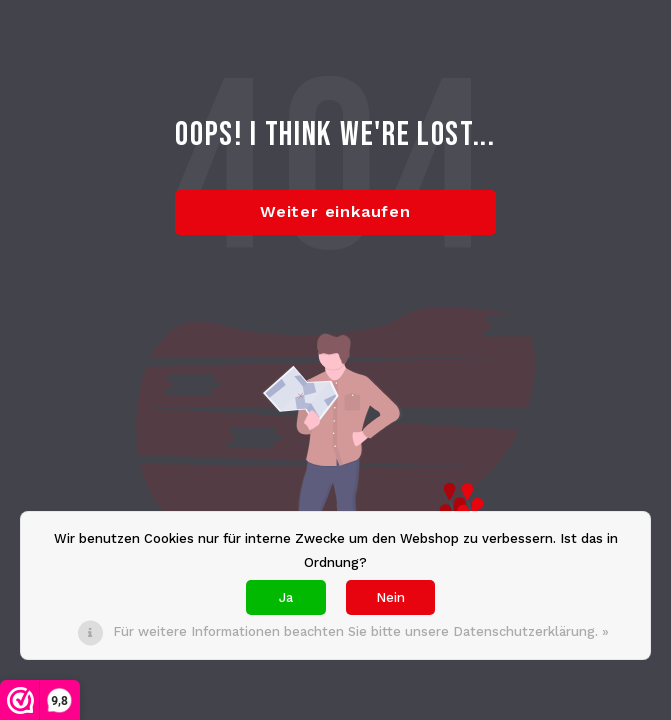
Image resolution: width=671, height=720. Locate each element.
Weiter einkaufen (335, 211)
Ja (286, 597)
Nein (390, 597)
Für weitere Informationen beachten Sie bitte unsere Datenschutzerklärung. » (361, 631)
